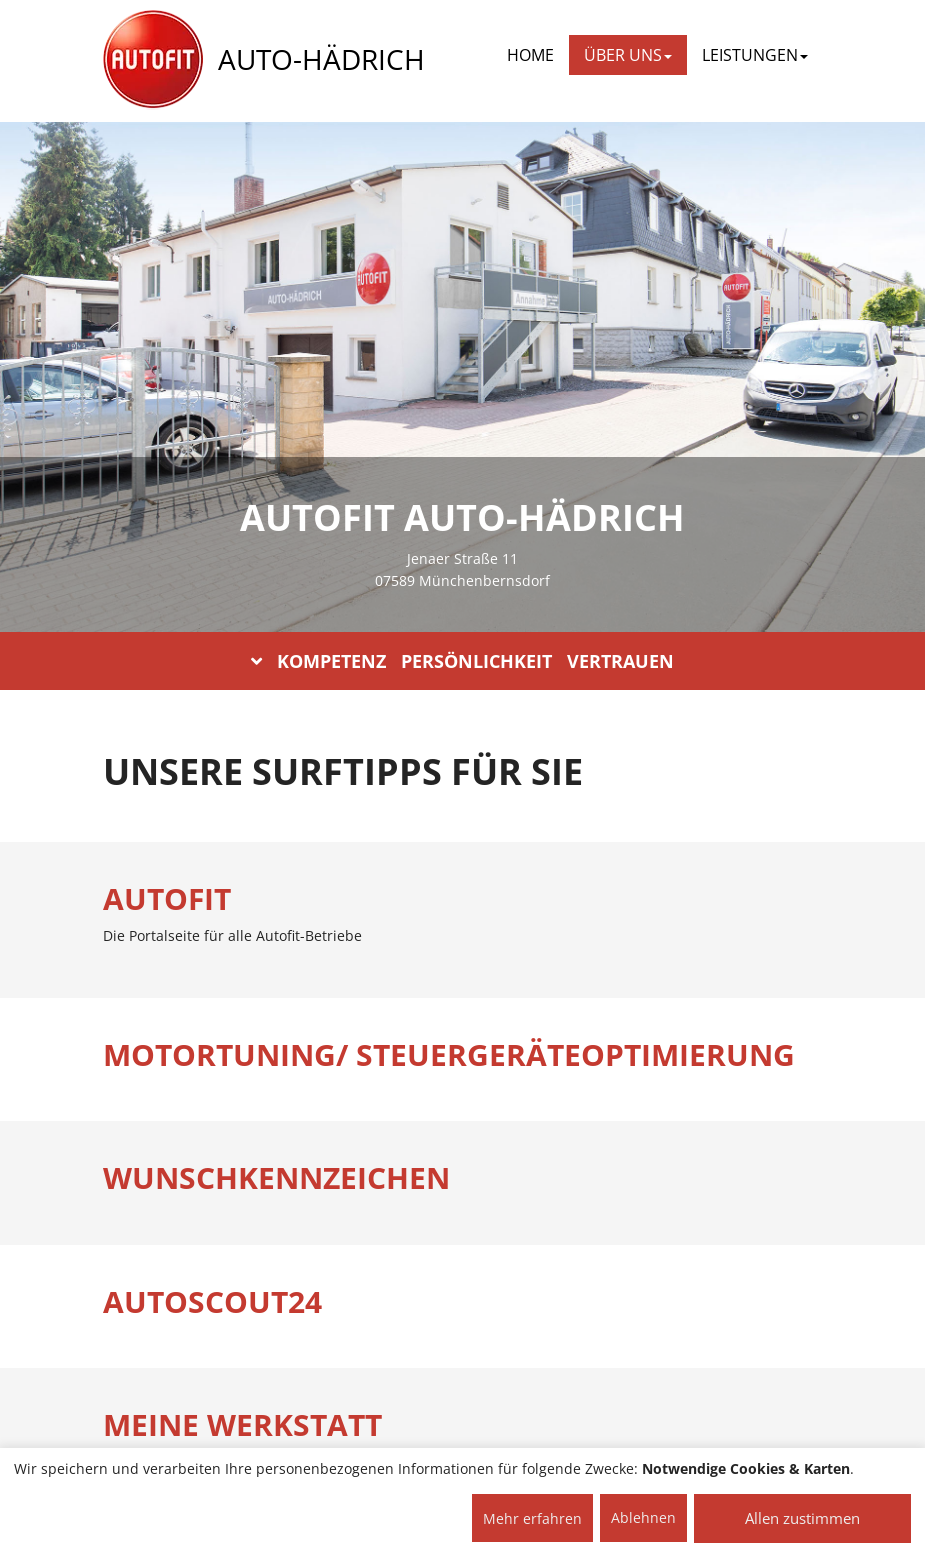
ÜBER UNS (628, 55)
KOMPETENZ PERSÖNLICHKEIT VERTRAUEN (462, 661)
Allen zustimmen (802, 1518)
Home (530, 55)
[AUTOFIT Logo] (153, 60)
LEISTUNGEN (755, 55)
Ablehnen (643, 1517)
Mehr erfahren (532, 1518)
